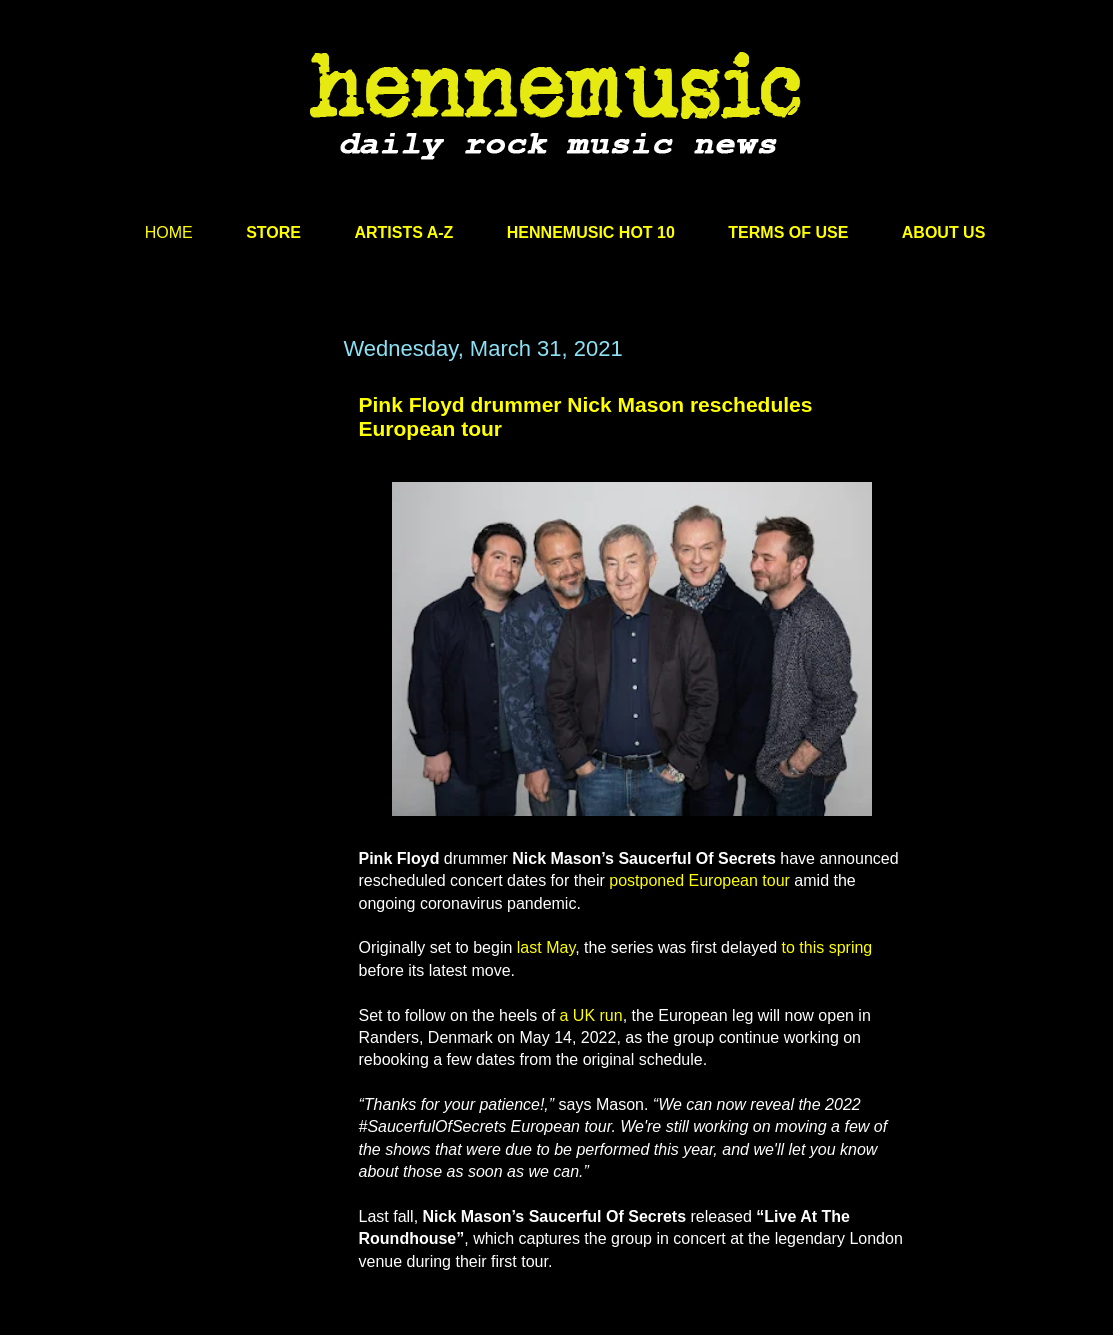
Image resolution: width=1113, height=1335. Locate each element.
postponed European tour (699, 880)
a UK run (591, 1015)
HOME (169, 232)
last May (546, 947)
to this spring (827, 947)
